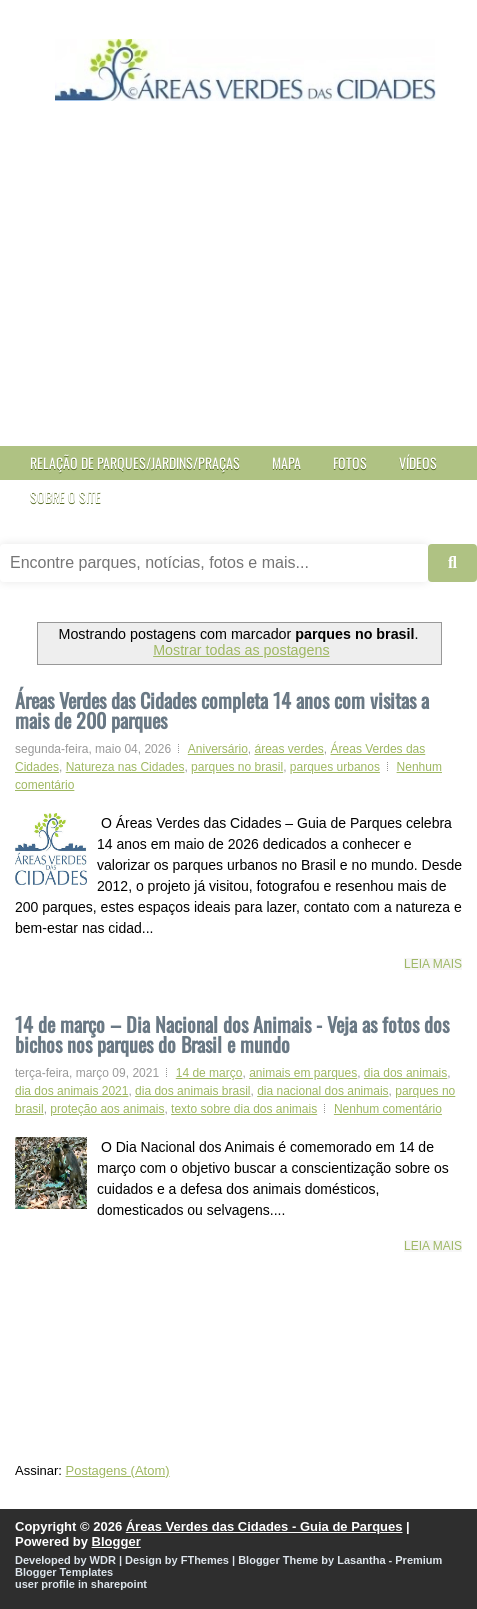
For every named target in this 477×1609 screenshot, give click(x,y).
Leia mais (433, 964)
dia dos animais (405, 1073)
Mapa (286, 462)
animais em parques (303, 1073)
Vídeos (418, 462)
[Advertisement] (238, 285)
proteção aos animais (107, 1109)
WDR (103, 1560)
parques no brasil (237, 767)
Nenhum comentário (388, 1109)
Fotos (350, 462)
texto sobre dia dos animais (244, 1109)
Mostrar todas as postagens (241, 650)
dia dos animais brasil (192, 1091)
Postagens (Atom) (118, 1470)
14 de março (209, 1073)
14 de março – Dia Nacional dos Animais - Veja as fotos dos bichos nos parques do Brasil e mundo (232, 1031)
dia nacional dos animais (322, 1091)
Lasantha (361, 1560)
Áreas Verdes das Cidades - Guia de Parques (264, 1526)
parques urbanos (335, 767)
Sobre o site (65, 496)
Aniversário (218, 749)
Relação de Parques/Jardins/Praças (135, 462)
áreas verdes (288, 749)
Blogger (116, 1541)
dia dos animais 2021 (71, 1091)
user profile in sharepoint (81, 1584)
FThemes (205, 1560)
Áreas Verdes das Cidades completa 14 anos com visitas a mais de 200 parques (222, 710)
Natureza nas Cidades (125, 767)
